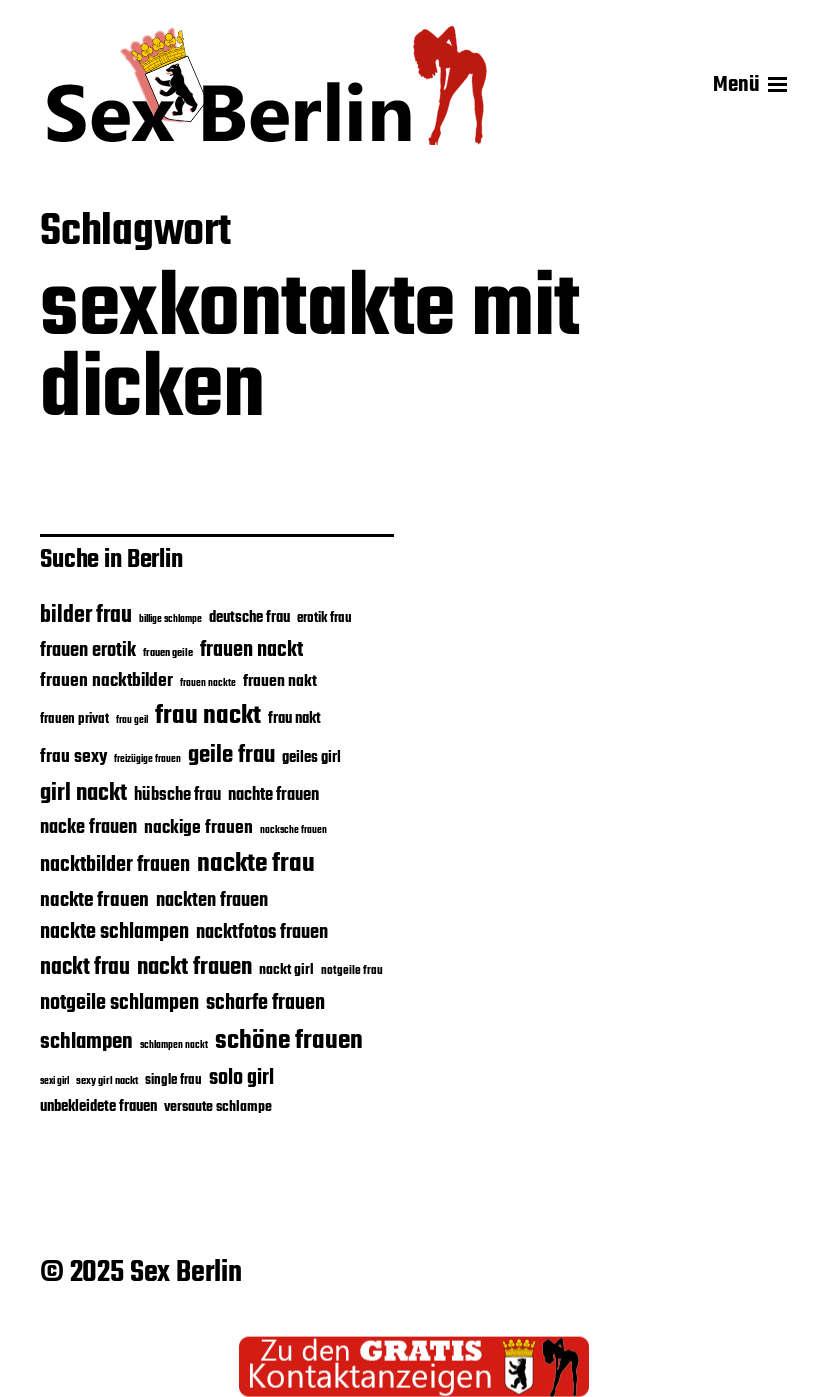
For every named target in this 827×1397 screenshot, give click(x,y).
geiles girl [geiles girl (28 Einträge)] (311, 758)
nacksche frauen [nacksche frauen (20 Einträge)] (293, 830)
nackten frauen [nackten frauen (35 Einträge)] (212, 901)
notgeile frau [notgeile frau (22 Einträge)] (352, 970)
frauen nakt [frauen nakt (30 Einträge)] (280, 681)
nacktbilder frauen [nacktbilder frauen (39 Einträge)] (115, 865)
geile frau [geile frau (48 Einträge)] (231, 756)
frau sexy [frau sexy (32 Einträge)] (73, 757)
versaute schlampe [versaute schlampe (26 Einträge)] (218, 1107)
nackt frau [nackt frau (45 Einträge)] (85, 968)
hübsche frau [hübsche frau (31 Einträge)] (177, 795)
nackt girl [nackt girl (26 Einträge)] (286, 970)
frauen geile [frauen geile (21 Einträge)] (168, 653)
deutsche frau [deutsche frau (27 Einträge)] (249, 618)
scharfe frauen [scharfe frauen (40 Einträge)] (265, 1003)
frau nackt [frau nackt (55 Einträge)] (208, 716)
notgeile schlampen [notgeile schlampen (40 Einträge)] (119, 1003)
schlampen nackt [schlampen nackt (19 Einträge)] (174, 1045)
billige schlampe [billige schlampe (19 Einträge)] (170, 619)
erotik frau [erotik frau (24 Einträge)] (324, 618)
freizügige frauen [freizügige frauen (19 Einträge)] (147, 759)
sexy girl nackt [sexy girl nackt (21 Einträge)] (107, 1081)
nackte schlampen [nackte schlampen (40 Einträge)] (114, 932)
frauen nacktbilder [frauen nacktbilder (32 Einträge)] (106, 681)
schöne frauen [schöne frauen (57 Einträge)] (289, 1041)
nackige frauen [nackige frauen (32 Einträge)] (198, 828)
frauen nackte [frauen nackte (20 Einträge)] (208, 683)
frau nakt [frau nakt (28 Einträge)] (294, 719)
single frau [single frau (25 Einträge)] (173, 1080)
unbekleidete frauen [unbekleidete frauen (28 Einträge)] (98, 1107)
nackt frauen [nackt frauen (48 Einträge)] (194, 968)
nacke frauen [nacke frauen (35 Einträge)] (88, 828)
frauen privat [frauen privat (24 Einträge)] (74, 719)
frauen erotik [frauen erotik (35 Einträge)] (88, 651)
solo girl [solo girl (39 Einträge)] (241, 1078)
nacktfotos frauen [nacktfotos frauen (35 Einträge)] (262, 933)
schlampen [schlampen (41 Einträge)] (86, 1042)
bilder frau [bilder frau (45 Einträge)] (86, 616)
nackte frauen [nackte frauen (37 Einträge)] (94, 900)
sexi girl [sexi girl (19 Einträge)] (54, 1081)
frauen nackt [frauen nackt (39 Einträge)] (251, 650)
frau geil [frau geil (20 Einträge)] (132, 720)
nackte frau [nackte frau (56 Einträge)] (256, 864)
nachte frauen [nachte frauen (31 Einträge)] (273, 795)
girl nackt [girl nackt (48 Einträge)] (83, 794)
